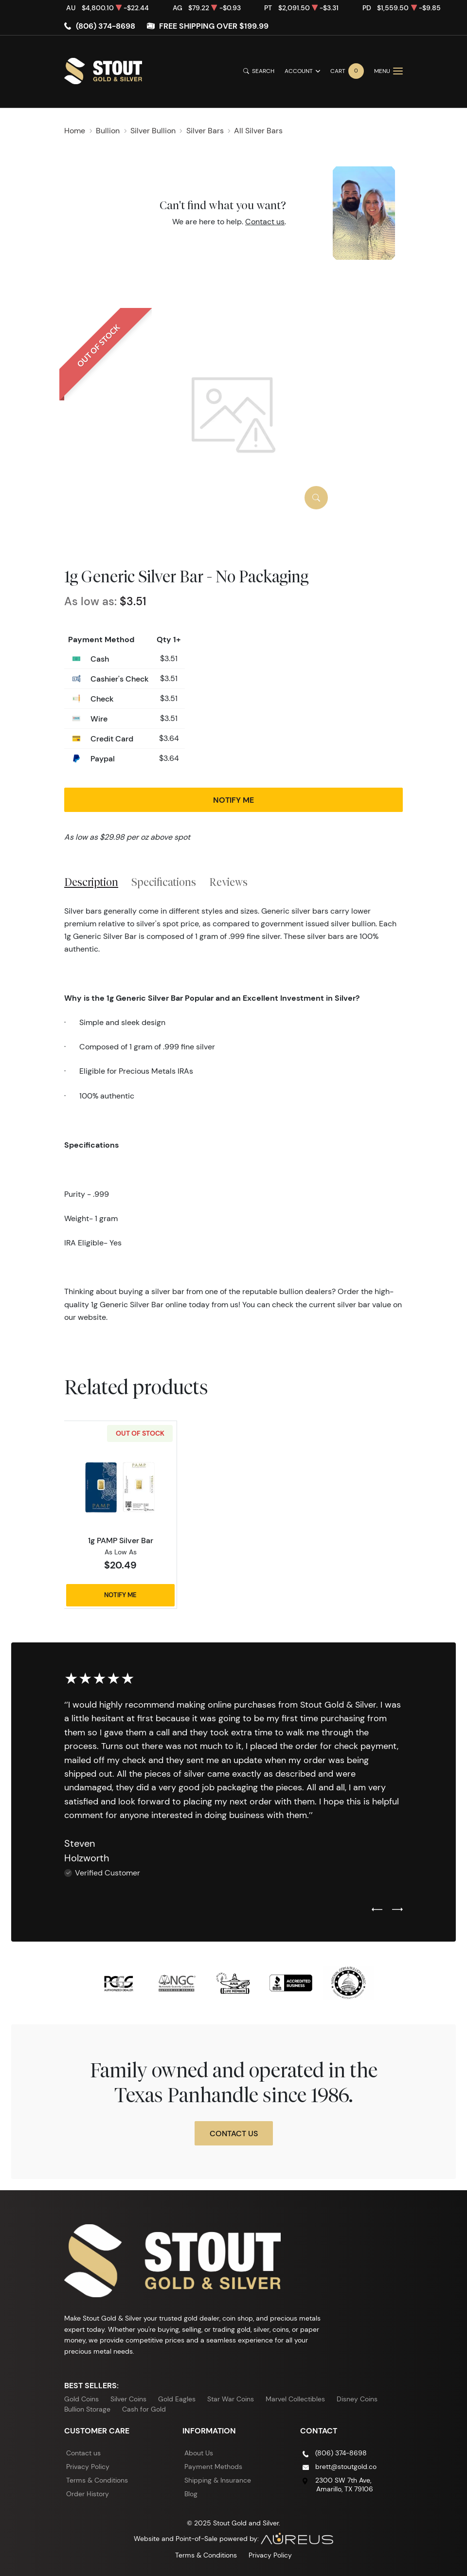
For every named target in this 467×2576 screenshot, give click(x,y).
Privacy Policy (87, 2466)
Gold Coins (81, 2399)
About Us (198, 2453)
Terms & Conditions (97, 2480)
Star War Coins (230, 2399)
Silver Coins (128, 2399)
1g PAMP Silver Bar (120, 1540)
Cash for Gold (144, 2409)
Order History (87, 2493)
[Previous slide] (377, 1910)
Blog (191, 2493)
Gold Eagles (177, 2399)
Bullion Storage (87, 2409)
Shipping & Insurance (217, 2480)
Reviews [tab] (228, 882)
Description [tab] (91, 882)
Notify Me (233, 800)
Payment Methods (213, 2466)
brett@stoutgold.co (346, 2466)
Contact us (265, 221)
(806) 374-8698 (105, 26)
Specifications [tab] (163, 882)
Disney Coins (357, 2399)
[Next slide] (397, 1910)
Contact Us (234, 2133)
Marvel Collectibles (295, 2399)
